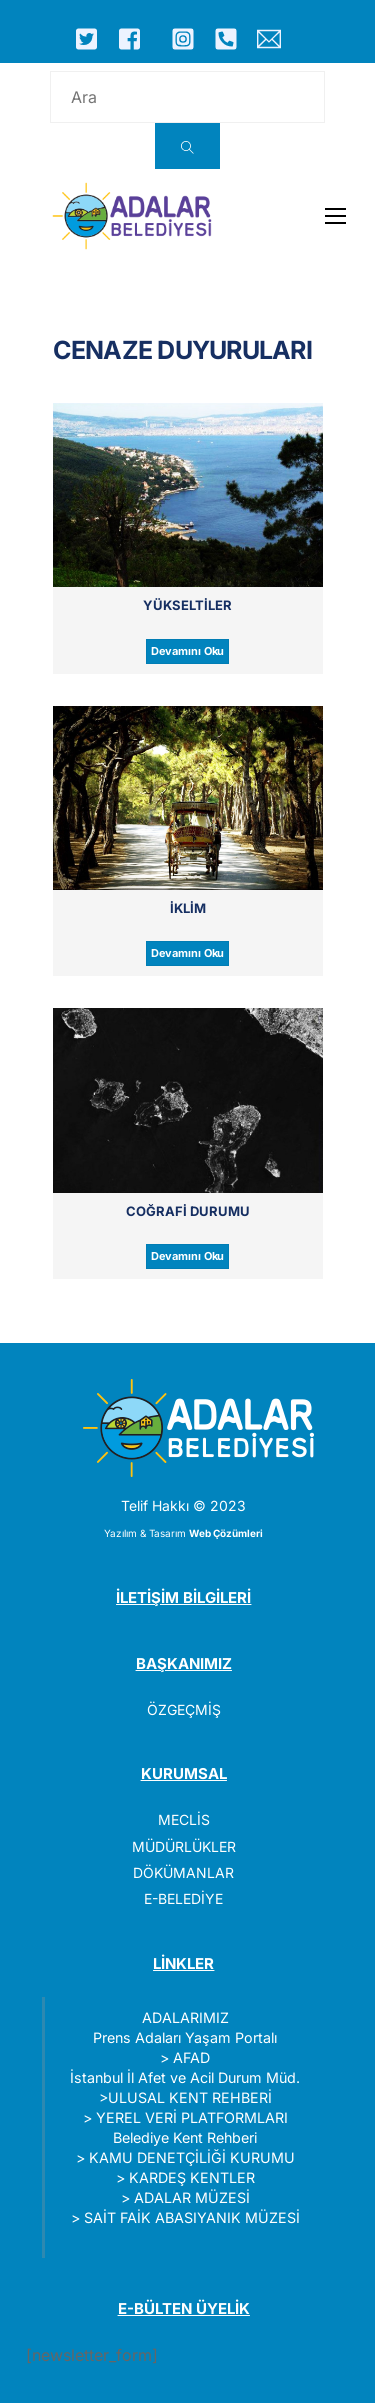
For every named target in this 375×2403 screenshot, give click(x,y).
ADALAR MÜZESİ (192, 2197)
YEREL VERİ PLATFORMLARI (192, 2117)
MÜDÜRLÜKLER (184, 1846)
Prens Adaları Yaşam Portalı (185, 2037)
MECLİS (184, 1819)
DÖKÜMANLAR (183, 1872)
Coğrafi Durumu (188, 1211)
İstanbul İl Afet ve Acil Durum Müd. (185, 2077)
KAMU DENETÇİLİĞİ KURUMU (192, 2157)
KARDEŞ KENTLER (192, 2177)
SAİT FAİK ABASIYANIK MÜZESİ (192, 2217)
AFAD (191, 2057)
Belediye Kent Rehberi (185, 2137)
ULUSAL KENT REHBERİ (190, 2097)
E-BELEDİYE (183, 1898)
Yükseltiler (187, 605)
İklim (188, 908)
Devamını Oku (188, 651)
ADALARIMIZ (185, 2017)
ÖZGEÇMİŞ (184, 1709)
